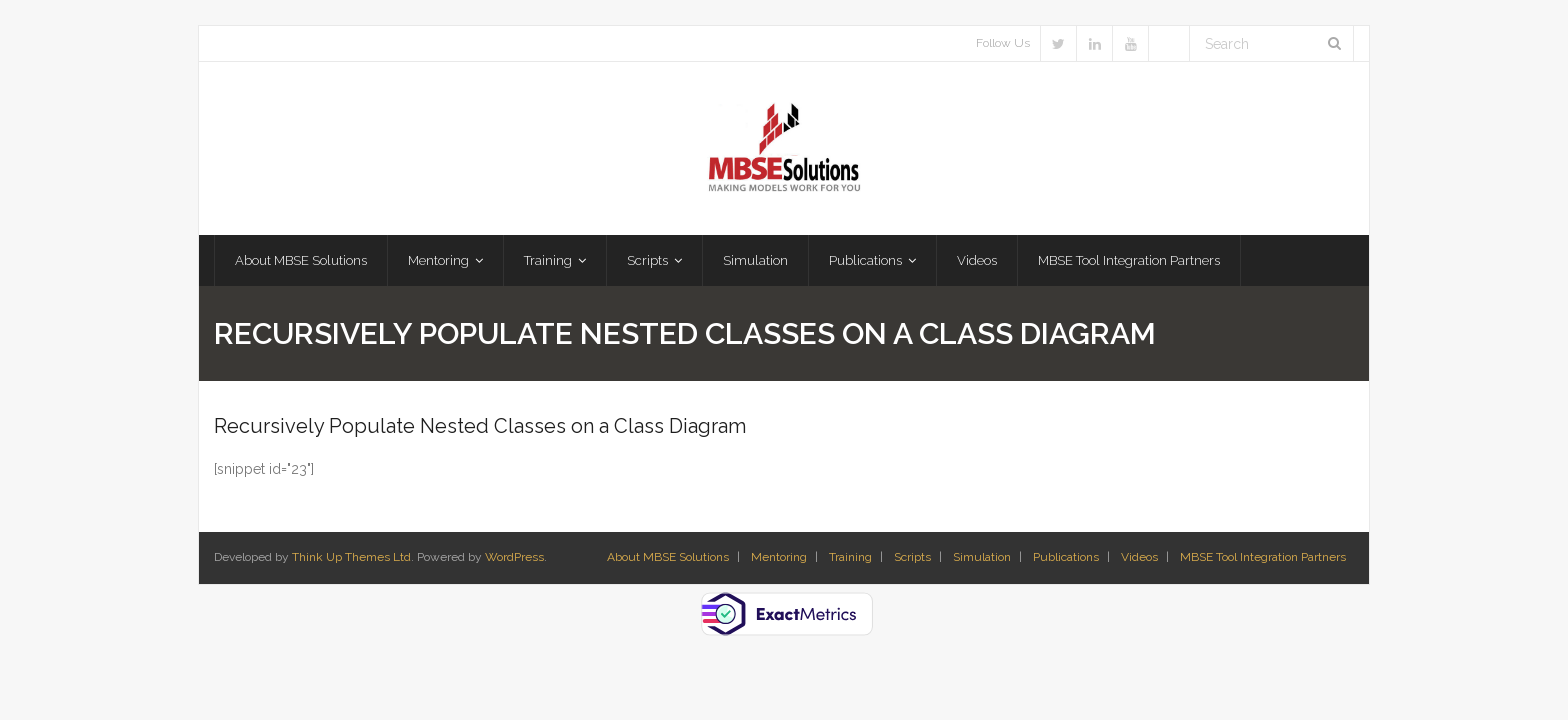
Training (850, 557)
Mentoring (779, 557)
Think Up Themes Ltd (351, 557)
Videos (1139, 557)
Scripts (912, 557)
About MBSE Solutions (668, 557)
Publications (1066, 557)
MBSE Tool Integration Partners (1263, 557)
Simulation (982, 557)
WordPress (514, 557)
